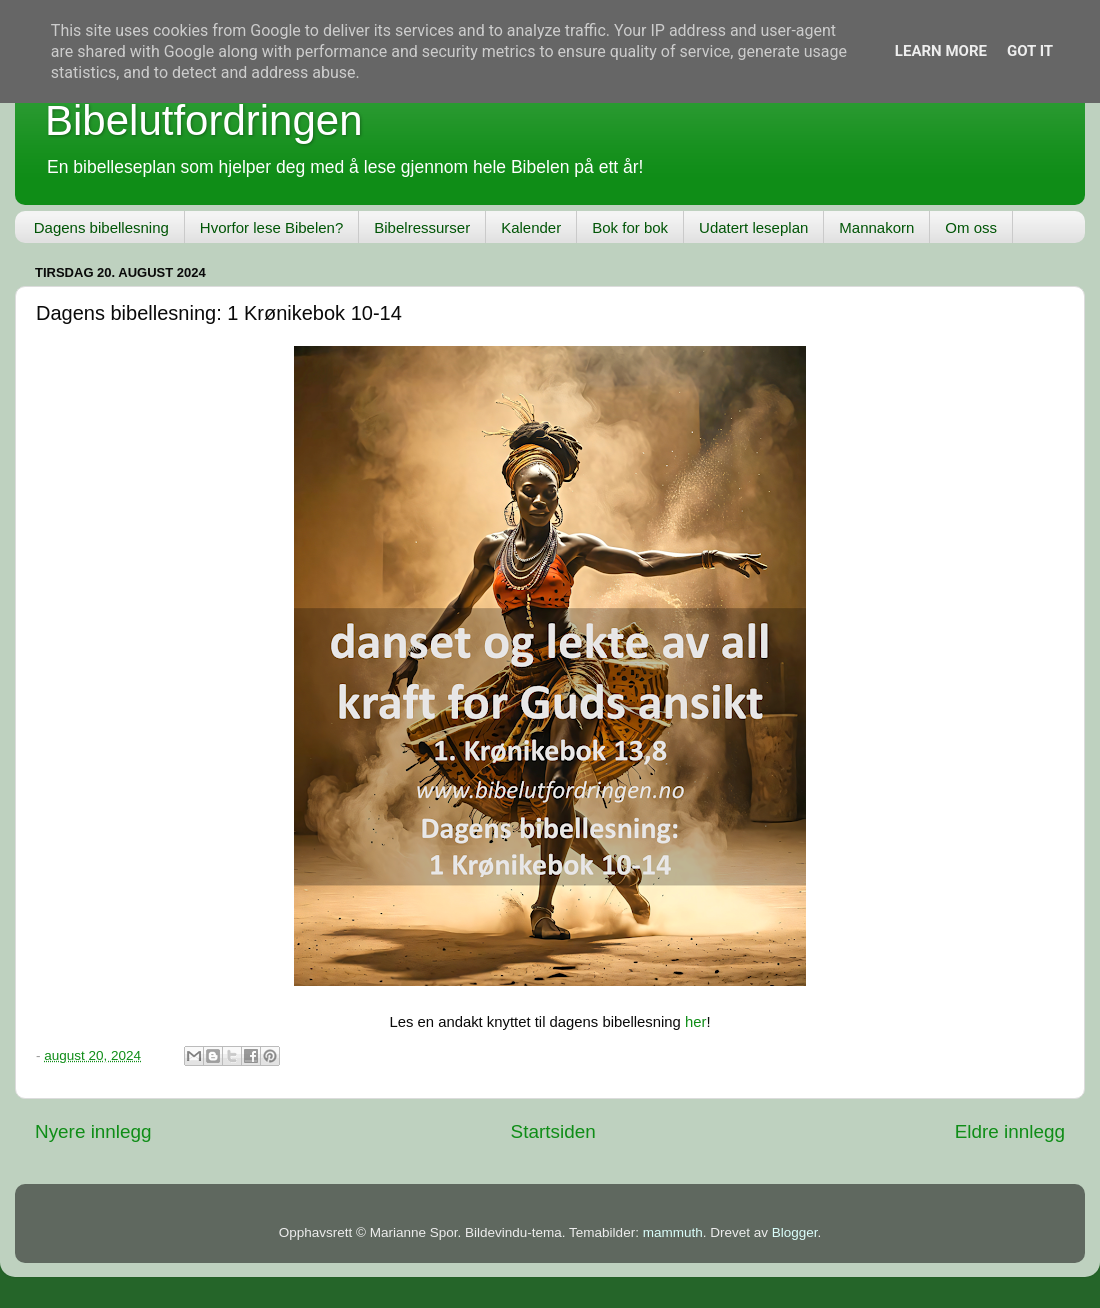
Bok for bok (630, 227)
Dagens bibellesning (101, 227)
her (695, 1022)
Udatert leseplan (753, 227)
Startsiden (553, 1131)
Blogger (795, 1232)
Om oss (971, 227)
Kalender (531, 227)
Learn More (941, 51)
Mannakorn (876, 227)
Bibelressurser (422, 227)
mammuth (673, 1232)
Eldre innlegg (1010, 1131)
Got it (1030, 51)
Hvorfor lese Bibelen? (271, 227)
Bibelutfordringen (204, 120)
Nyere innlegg (93, 1131)
